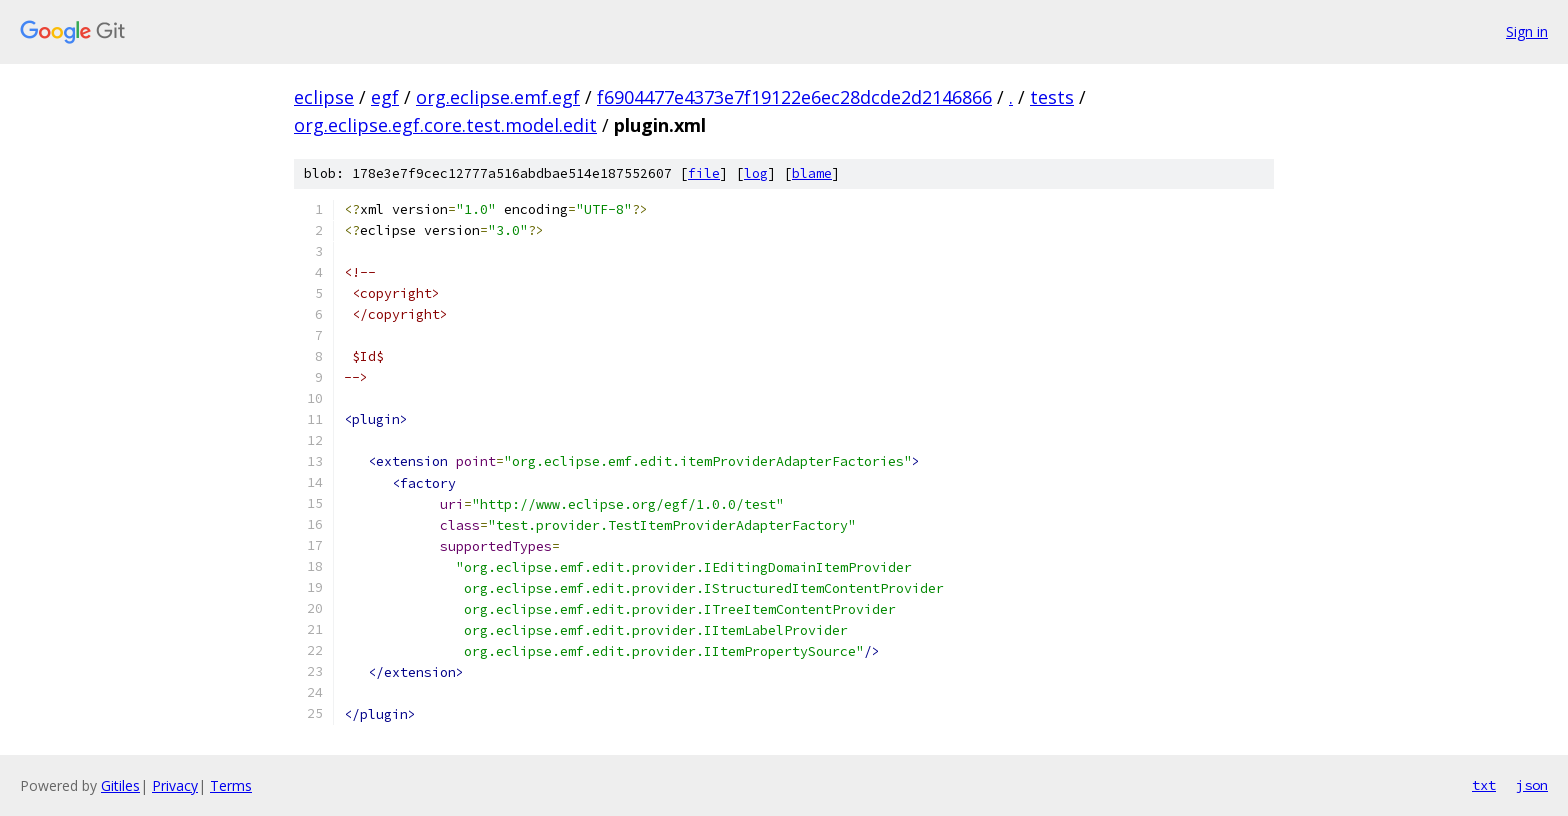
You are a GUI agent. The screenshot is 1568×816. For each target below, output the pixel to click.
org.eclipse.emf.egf (498, 97)
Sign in (1527, 31)
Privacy (175, 785)
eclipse (324, 97)
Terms (231, 785)
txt (1484, 785)
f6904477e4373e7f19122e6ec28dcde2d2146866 (794, 97)
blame (812, 173)
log (756, 173)
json (1532, 785)
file (704, 173)
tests (1052, 97)
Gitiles (120, 785)
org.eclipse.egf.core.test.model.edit (445, 125)
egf (385, 97)
